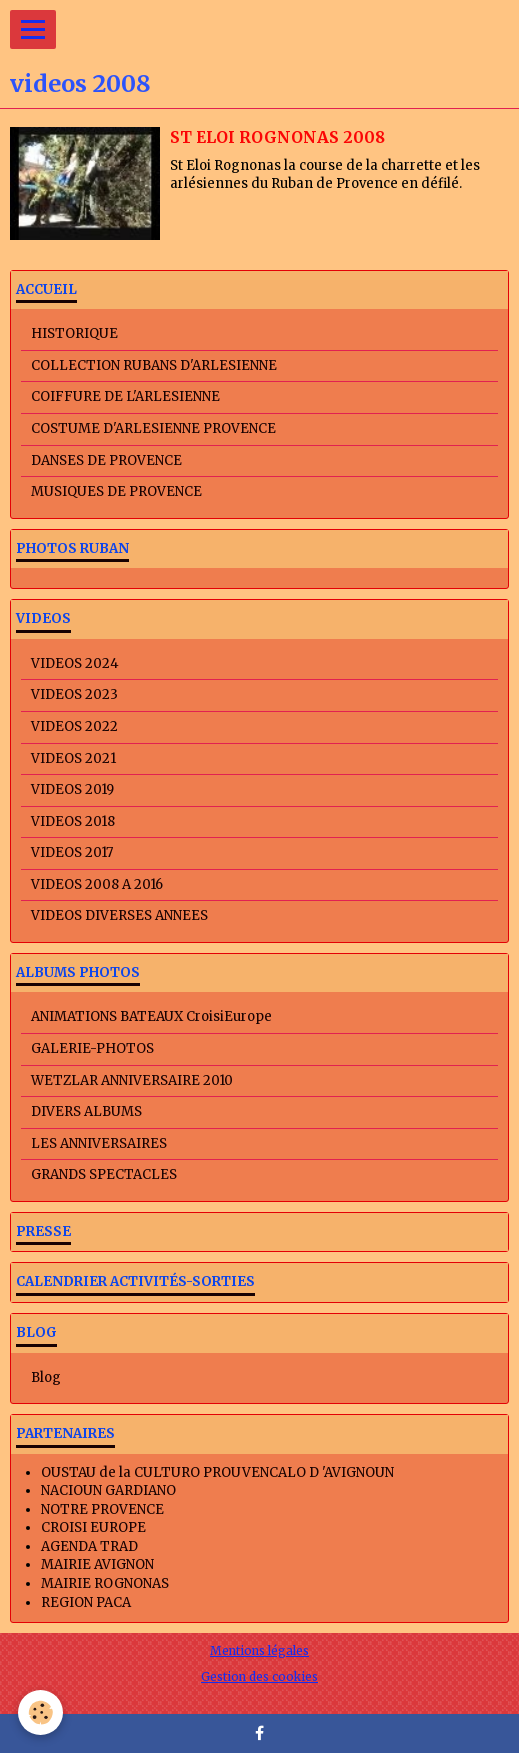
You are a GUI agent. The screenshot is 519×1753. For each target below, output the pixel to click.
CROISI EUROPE (93, 1527)
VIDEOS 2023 (74, 694)
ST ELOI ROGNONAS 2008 (277, 137)
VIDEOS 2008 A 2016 (97, 884)
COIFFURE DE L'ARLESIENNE (125, 396)
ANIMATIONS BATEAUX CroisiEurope (151, 1016)
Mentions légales (259, 1650)
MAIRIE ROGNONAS (105, 1583)
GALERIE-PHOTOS (92, 1048)
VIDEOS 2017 (72, 852)
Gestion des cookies (259, 1676)
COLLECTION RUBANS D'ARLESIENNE (154, 365)
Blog (46, 1377)
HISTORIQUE (74, 333)
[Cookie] (40, 1712)
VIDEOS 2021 (73, 758)
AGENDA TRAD (89, 1546)
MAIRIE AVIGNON (97, 1564)
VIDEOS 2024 (75, 663)
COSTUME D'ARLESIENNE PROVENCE (153, 428)
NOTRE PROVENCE (102, 1509)
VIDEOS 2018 (73, 821)
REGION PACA (86, 1602)
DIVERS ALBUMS (86, 1111)
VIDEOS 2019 (72, 789)
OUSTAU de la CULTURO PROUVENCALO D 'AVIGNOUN (217, 1472)
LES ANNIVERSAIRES (99, 1143)
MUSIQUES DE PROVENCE (116, 491)
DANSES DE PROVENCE (106, 460)
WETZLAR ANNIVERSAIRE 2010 (132, 1080)
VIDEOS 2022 (74, 726)
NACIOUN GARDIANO (108, 1490)
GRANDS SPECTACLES (104, 1174)
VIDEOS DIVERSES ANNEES (119, 915)
